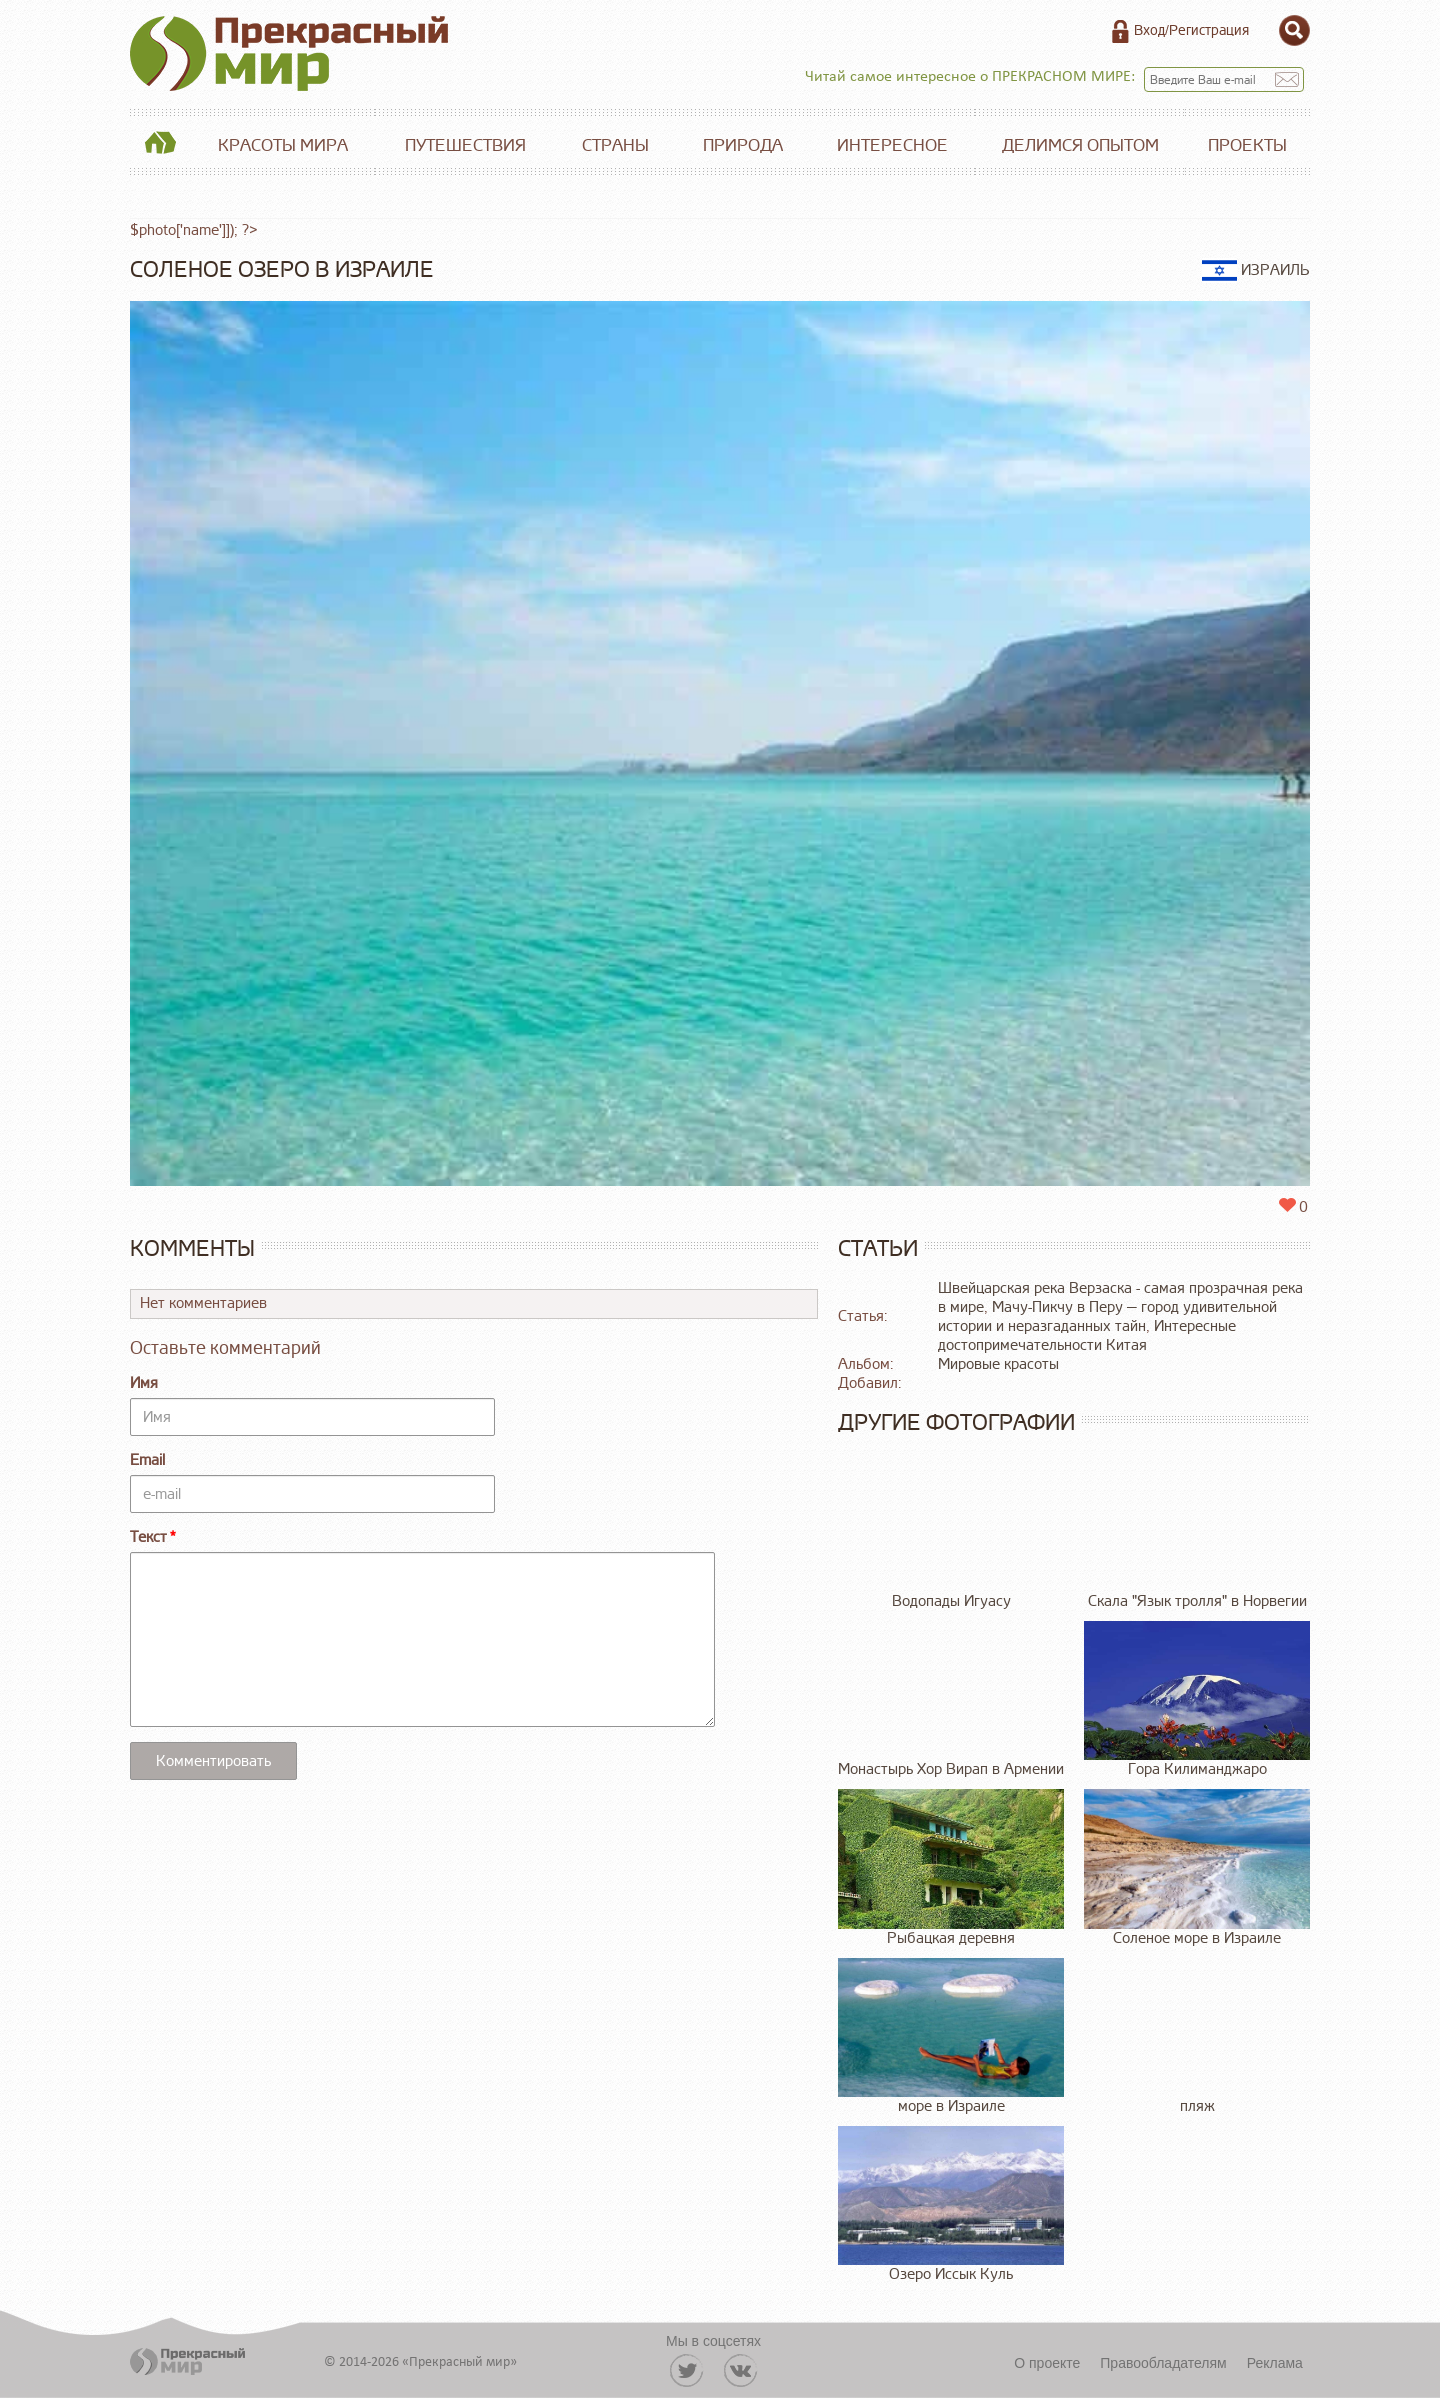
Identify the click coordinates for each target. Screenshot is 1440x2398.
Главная (160, 146)
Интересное (892, 145)
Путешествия (465, 145)
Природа (743, 145)
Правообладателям (1163, 2363)
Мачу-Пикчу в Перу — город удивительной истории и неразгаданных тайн (1107, 1317)
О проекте (1047, 2363)
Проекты (1247, 145)
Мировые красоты (998, 1364)
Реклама (1275, 2363)
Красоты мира (283, 145)
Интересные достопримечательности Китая (1087, 1336)
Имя (144, 1383)
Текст (148, 1537)
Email (147, 1460)
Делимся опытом (1080, 145)
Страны (615, 145)
